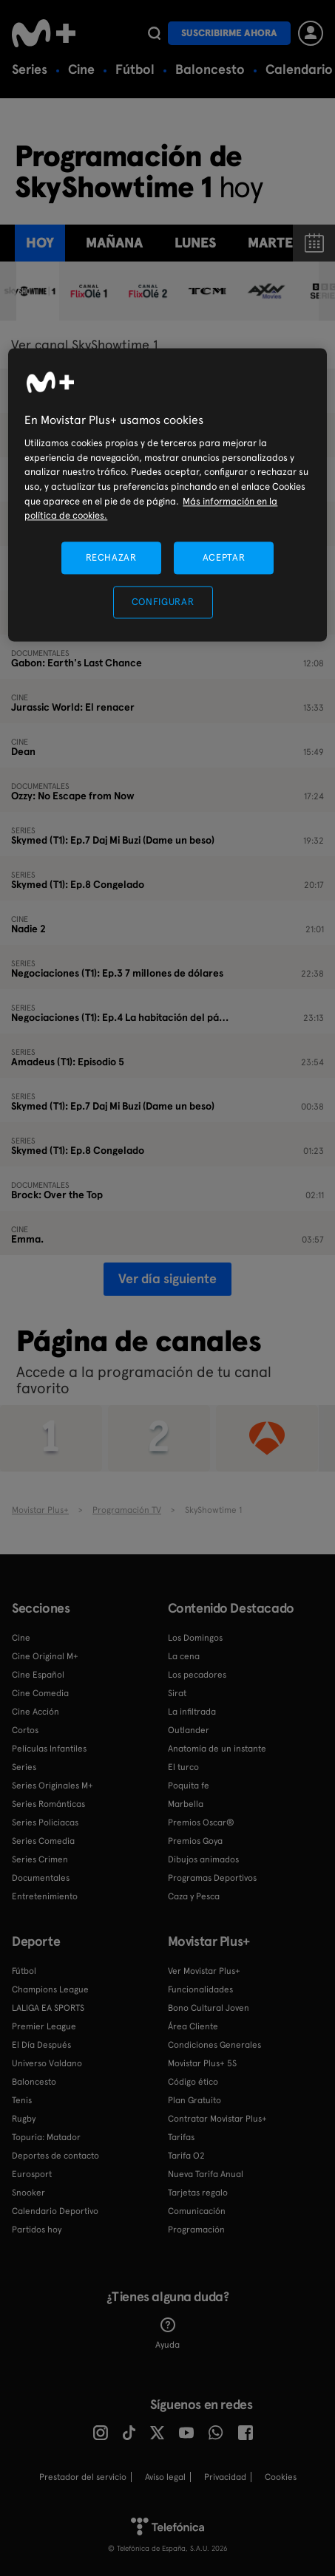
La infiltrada (192, 1711)
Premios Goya (195, 1841)
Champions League (50, 1989)
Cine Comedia (40, 1693)
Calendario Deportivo (55, 2211)
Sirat (177, 1693)
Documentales (41, 1878)
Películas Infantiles (49, 1748)
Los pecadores (197, 1675)
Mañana (114, 242)
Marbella (185, 1804)
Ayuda (167, 2333)
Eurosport (32, 2174)
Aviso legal (165, 2477)
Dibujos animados (203, 1859)
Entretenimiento (45, 1896)
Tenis (22, 2100)
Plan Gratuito (194, 2100)
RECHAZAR (111, 557)
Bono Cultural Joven (208, 2008)
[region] (167, 494)
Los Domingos (195, 1638)
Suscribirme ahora (229, 32)
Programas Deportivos (212, 1878)
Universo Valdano (47, 2063)
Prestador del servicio (82, 2477)
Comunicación (197, 2211)
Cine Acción (35, 1711)
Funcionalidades (200, 1989)
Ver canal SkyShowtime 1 (84, 344)
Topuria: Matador (46, 2137)
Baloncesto (210, 69)
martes (274, 242)
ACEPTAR (224, 557)
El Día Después (41, 2045)
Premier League (44, 2026)
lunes (195, 242)
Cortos (25, 1730)
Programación (196, 2229)
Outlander (188, 1730)
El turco (183, 1767)
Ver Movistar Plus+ (204, 1971)
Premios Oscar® (201, 1822)
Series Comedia (43, 1841)
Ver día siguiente (167, 1278)
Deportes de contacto (55, 2155)
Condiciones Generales (214, 2045)
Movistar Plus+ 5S (202, 2063)
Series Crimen (40, 1859)
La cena (184, 1656)
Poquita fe (188, 1785)
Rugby (23, 2119)
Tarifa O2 (186, 2155)
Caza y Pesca (194, 1896)
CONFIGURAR (163, 601)
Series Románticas (48, 1804)
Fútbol (135, 69)
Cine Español (38, 1675)
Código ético (193, 2082)
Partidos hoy (36, 2229)
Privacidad (225, 2477)
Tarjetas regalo (198, 2192)
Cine (81, 69)
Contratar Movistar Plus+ (217, 2119)
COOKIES (281, 2477)
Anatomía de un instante (217, 1748)
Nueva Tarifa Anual (205, 2174)
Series (29, 69)
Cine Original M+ (45, 1656)
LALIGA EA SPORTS (48, 2008)
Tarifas (181, 2137)
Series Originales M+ (52, 1785)
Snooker (28, 2192)
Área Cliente (193, 2026)
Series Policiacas (45, 1822)
